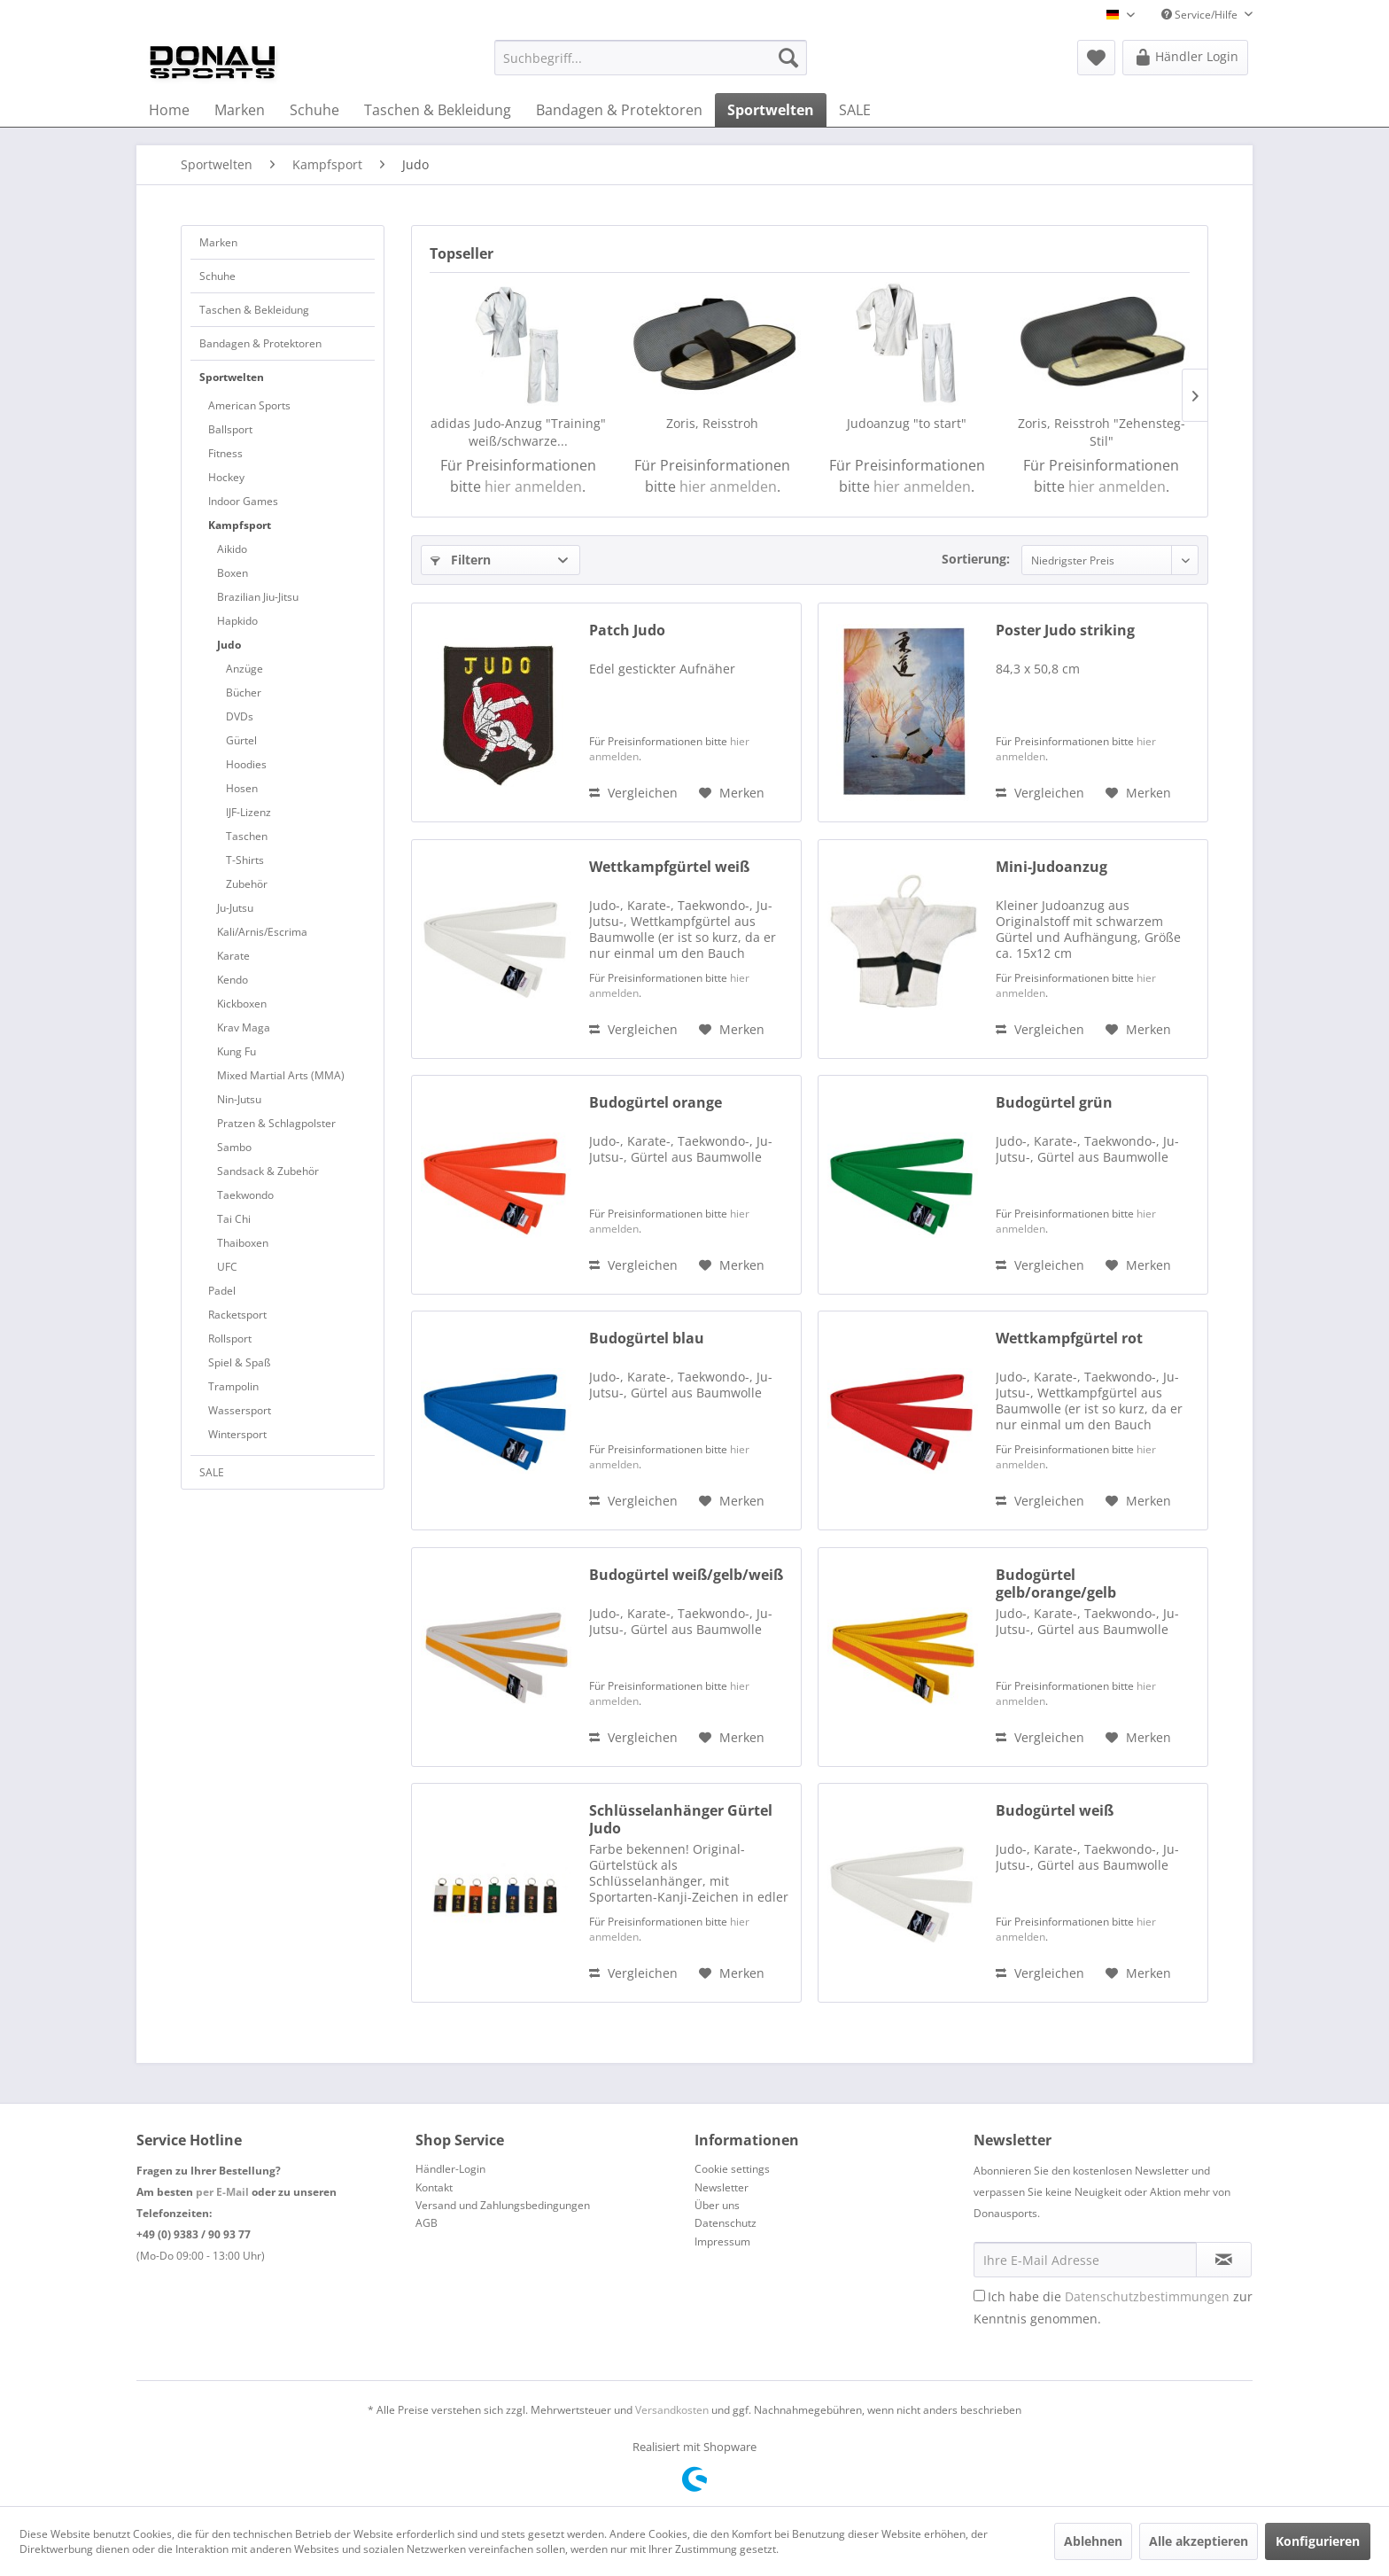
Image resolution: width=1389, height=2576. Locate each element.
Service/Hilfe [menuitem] (1200, 14)
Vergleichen (633, 792)
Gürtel (241, 740)
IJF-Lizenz (248, 812)
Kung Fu (236, 1051)
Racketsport (237, 1314)
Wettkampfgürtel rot (1069, 1338)
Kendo (232, 979)
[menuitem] (650, 57)
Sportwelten (231, 377)
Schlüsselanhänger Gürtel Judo (680, 1819)
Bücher (243, 692)
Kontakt (434, 2187)
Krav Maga (243, 1027)
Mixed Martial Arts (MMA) (281, 1075)
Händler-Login (450, 2168)
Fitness (225, 453)
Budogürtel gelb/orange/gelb (1056, 1583)
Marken (218, 242)
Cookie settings (732, 2168)
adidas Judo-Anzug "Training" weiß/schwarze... (518, 432)
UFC (227, 1266)
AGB (426, 2222)
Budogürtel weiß (1055, 1811)
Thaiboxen (242, 1242)
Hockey (226, 477)
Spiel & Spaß (239, 1362)
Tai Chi (234, 1218)
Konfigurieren (1318, 2541)
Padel (222, 1290)
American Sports (249, 405)
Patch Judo (627, 630)
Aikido (232, 548)
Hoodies (246, 764)
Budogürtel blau (646, 1338)
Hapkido (237, 620)
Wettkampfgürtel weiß (669, 867)
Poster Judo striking (1065, 630)
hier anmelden (533, 486)
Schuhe (217, 276)
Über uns (717, 2205)
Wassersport (239, 1410)
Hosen (242, 788)
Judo (229, 644)
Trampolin (233, 1386)
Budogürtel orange (655, 1102)
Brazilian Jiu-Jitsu (258, 596)
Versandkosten (672, 2409)
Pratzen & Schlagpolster (276, 1123)
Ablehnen (1093, 2541)
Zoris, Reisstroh (712, 423)
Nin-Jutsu (239, 1099)
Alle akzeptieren (1198, 2541)
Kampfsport (239, 525)
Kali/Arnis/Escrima (262, 931)
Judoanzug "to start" (906, 423)
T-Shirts (245, 860)
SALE (211, 1472)
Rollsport (230, 1338)
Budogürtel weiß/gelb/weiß (686, 1575)
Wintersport (237, 1434)
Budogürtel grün (1054, 1102)
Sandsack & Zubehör (268, 1171)
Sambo (234, 1147)
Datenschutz (725, 2222)
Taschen (247, 836)
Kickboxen (242, 1003)
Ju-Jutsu (235, 907)
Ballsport (230, 429)
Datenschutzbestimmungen (1147, 2296)
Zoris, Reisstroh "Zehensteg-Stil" (1101, 432)
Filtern (461, 559)
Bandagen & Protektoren (260, 343)
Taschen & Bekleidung (254, 309)
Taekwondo (245, 1194)
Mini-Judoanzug (1051, 867)
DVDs (239, 716)
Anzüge (244, 668)
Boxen (232, 572)
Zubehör (247, 883)
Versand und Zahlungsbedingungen (502, 2205)
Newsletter (721, 2187)
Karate (233, 955)
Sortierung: (976, 558)
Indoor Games (243, 501)
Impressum (722, 2241)
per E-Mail (222, 2191)
